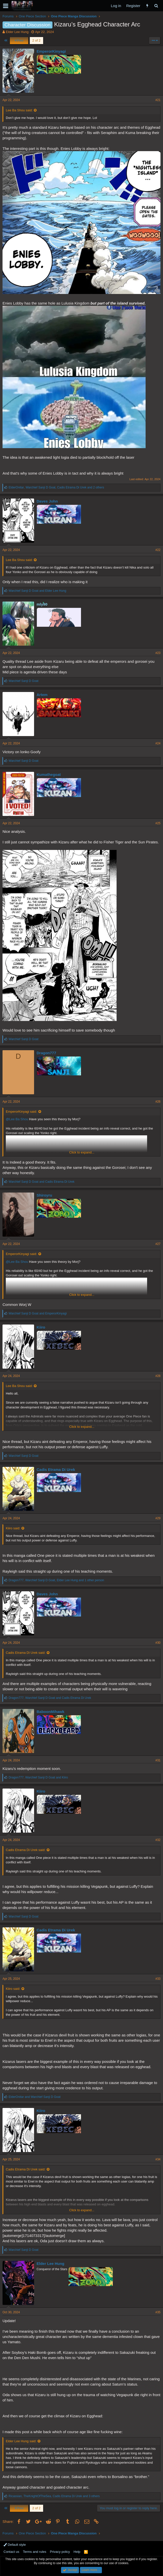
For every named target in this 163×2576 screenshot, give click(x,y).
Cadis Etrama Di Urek (56, 1469)
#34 (157, 2159)
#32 (157, 1840)
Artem (42, 694)
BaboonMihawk (50, 1711)
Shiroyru (44, 1195)
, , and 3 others (54, 2496)
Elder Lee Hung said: (21, 2441)
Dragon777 (46, 1053)
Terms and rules (34, 2552)
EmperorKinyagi (51, 51)
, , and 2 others (56, 487)
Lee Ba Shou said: (19, 110)
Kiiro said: (13, 1528)
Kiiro (41, 1327)
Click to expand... (81, 1152)
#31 (157, 1760)
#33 (157, 1978)
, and (50, 1698)
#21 (157, 100)
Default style (15, 2545)
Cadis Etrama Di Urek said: (25, 1653)
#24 (157, 743)
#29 (157, 1518)
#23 (157, 653)
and (37, 590)
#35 (157, 2312)
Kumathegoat (49, 774)
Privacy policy (60, 2552)
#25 (157, 823)
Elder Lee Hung (17, 32)
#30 (157, 1642)
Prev (19, 40)
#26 (157, 1101)
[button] (5, 6)
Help (77, 2552)
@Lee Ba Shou (17, 1119)
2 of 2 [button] (36, 40)
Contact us (11, 2552)
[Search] (156, 5)
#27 (157, 1244)
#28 (157, 1376)
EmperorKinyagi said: (21, 1111)
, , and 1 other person (56, 1580)
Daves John (47, 501)
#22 (157, 550)
